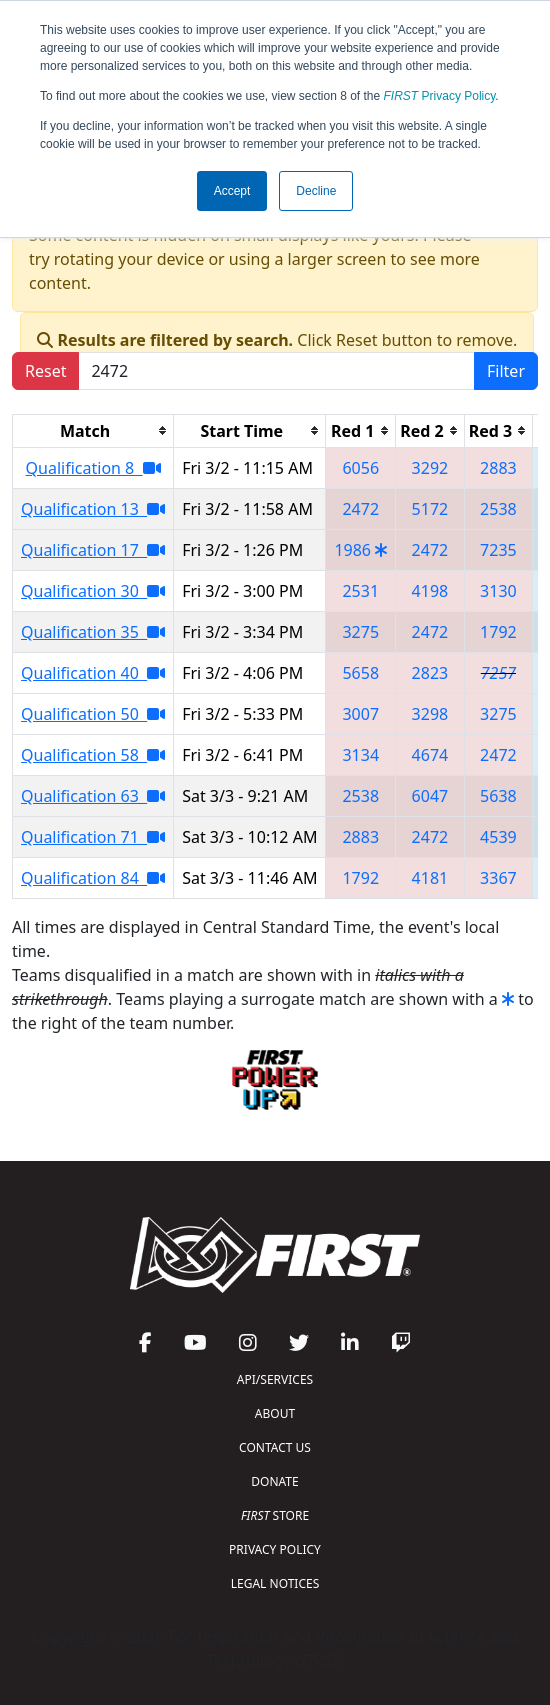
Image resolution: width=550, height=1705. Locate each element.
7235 (498, 550)
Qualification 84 (93, 878)
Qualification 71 (93, 837)
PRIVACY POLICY (275, 1549)
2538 (498, 509)
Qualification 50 (93, 714)
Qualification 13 (93, 509)
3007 (360, 714)
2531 (360, 591)
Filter (506, 371)
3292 (430, 468)
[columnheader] (93, 430)
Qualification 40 (93, 673)
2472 (360, 509)
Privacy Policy (440, 96)
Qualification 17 (93, 550)
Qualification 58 (93, 755)
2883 (498, 468)
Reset (45, 371)
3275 (360, 632)
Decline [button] (316, 191)
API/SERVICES (275, 1379)
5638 (498, 796)
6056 (360, 468)
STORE (275, 1515)
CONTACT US (275, 1447)
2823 (430, 673)
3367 (498, 878)
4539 (498, 837)
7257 (498, 673)
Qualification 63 (93, 796)
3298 (430, 714)
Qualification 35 (93, 632)
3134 (360, 755)
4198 (430, 591)
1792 (498, 632)
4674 (430, 755)
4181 (430, 878)
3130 (498, 591)
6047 (430, 796)
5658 (360, 673)
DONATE (274, 1481)
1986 (352, 550)
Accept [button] (232, 191)
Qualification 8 (93, 468)
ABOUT (275, 1413)
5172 (430, 509)
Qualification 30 (93, 591)
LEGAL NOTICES (275, 1583)
